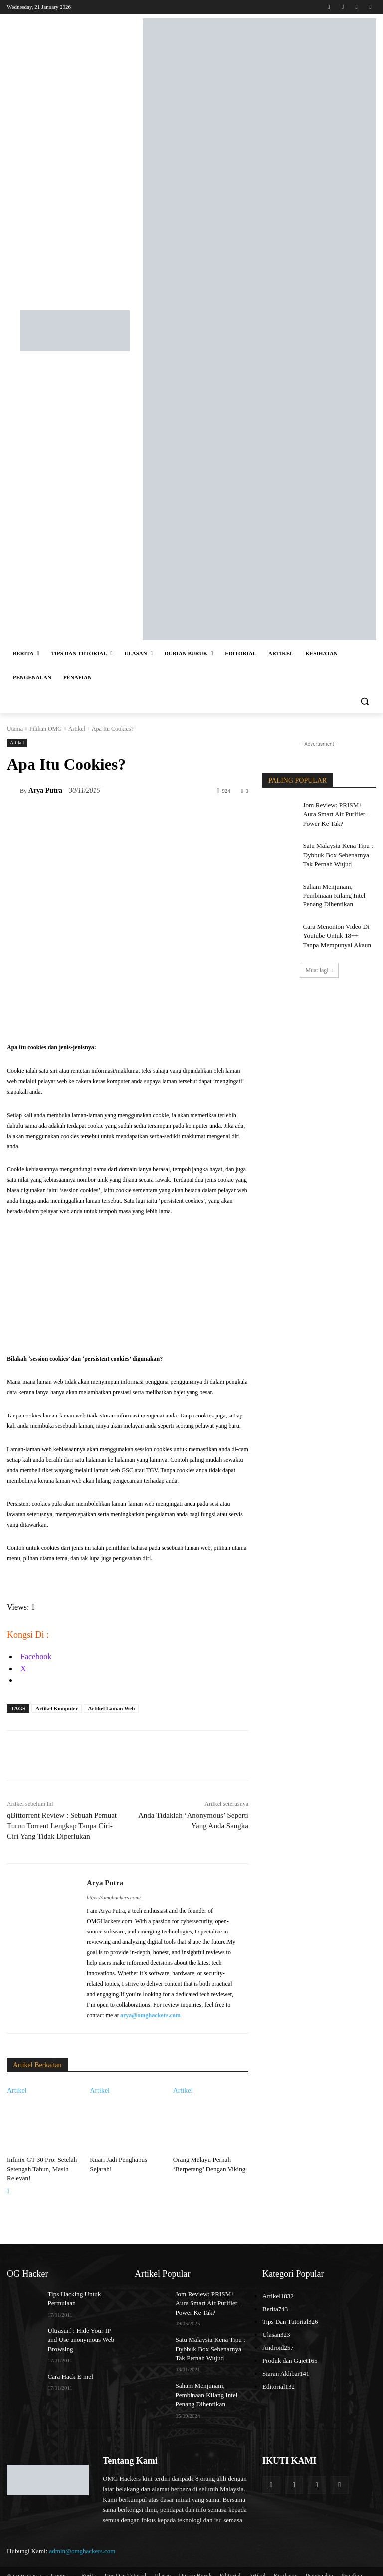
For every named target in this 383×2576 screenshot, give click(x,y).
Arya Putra (45, 790)
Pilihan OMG (45, 728)
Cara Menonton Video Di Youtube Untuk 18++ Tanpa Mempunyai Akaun (336, 927)
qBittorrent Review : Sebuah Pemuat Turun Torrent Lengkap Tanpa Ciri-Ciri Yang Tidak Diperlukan (62, 1825)
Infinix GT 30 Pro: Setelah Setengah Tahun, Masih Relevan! (39, 2168)
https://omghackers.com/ (114, 1897)
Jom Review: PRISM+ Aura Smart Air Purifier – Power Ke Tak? (339, 813)
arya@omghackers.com (150, 2015)
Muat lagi (319, 960)
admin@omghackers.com (82, 2541)
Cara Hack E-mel (68, 2369)
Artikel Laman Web (111, 1708)
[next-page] (8, 2188)
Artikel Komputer (56, 1708)
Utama (15, 728)
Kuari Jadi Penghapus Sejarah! (127, 2159)
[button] (364, 701)
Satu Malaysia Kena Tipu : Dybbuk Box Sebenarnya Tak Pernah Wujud (338, 851)
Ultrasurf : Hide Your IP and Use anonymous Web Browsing (81, 2334)
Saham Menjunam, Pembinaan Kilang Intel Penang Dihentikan (331, 890)
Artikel (76, 728)
